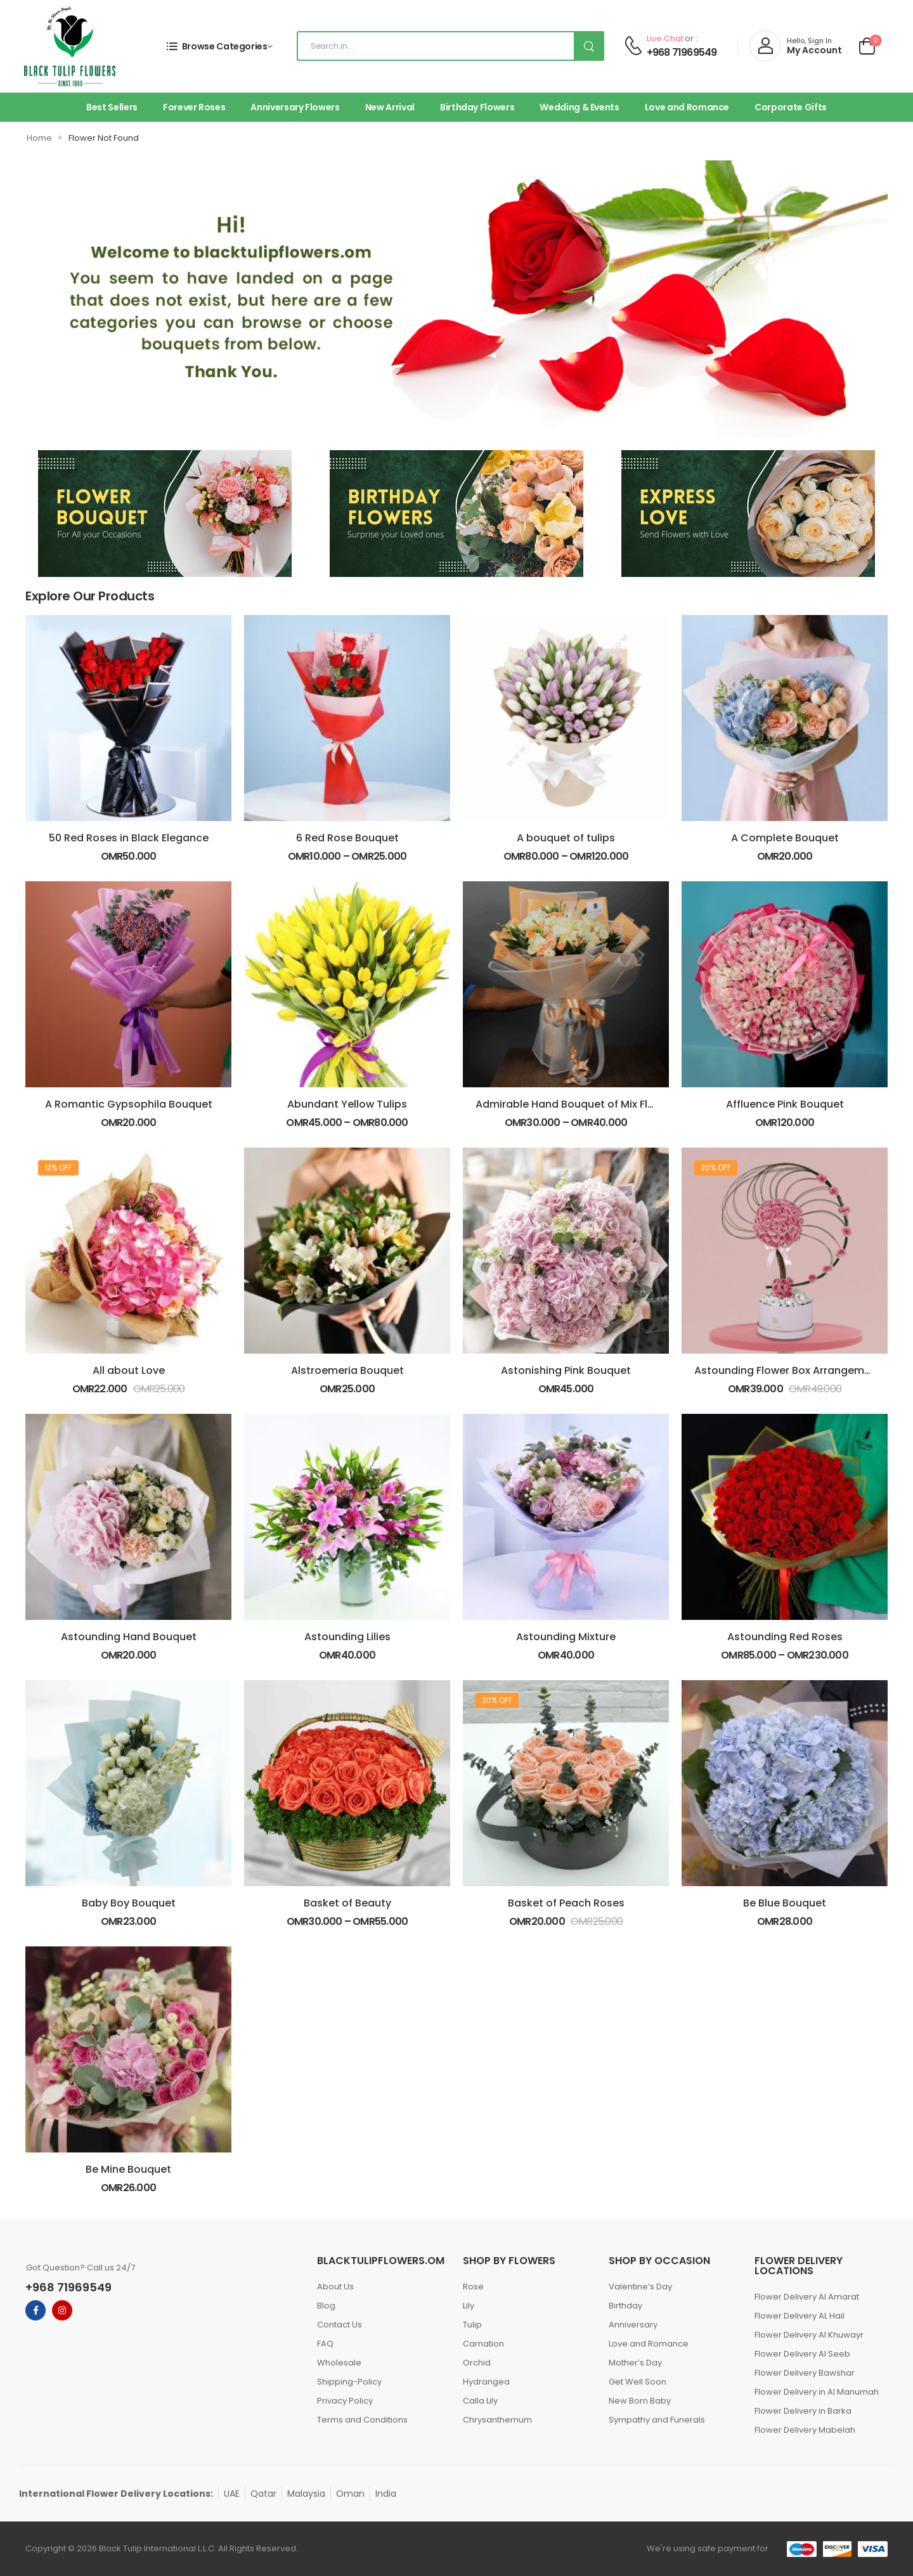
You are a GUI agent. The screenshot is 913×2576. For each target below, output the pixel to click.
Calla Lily (480, 2401)
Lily (468, 2306)
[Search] (450, 46)
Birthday (625, 2306)
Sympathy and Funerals (657, 2420)
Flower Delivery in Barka (802, 2411)
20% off (716, 1167)
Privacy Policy (345, 2401)
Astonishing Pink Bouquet (566, 1370)
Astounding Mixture (566, 1636)
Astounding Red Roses (785, 1636)
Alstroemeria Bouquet (347, 1370)
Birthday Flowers (477, 107)
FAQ (325, 2344)
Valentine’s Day (640, 2287)
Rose (473, 2287)
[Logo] (69, 46)
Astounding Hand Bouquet (129, 1636)
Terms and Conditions (362, 2420)
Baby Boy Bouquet (129, 1903)
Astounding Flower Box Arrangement (787, 1370)
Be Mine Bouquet (128, 2169)
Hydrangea (486, 2382)
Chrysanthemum (497, 2420)
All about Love (129, 1370)
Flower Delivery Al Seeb (802, 2354)
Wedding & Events (579, 107)
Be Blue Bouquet (784, 1903)
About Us (335, 2287)
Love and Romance (687, 107)
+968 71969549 (682, 53)
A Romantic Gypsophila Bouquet (128, 1104)
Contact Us (339, 2325)
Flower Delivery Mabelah (804, 2430)
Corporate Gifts (790, 107)
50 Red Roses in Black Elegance (129, 838)
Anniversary (633, 2325)
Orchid (477, 2363)
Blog (326, 2306)
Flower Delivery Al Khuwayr (809, 2335)
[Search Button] (588, 46)
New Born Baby (640, 2401)
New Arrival (390, 107)
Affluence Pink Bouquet (785, 1104)
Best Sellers (112, 107)
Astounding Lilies (347, 1636)
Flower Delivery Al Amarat (806, 2297)
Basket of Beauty (347, 1903)
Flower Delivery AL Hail (799, 2316)
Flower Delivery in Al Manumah (816, 2392)
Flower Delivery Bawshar (804, 2373)
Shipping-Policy (349, 2382)
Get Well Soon (637, 2382)
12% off (58, 1167)
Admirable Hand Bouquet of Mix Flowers (577, 1104)
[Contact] (633, 46)
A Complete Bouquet (785, 838)
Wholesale (339, 2363)
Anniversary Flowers (294, 107)
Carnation (483, 2344)
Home (39, 138)
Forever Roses (194, 107)
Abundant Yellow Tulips (347, 1104)
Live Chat (665, 38)
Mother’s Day (635, 2363)
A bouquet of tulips (566, 838)
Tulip (472, 2325)
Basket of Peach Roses (566, 1903)
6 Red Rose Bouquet (347, 838)
